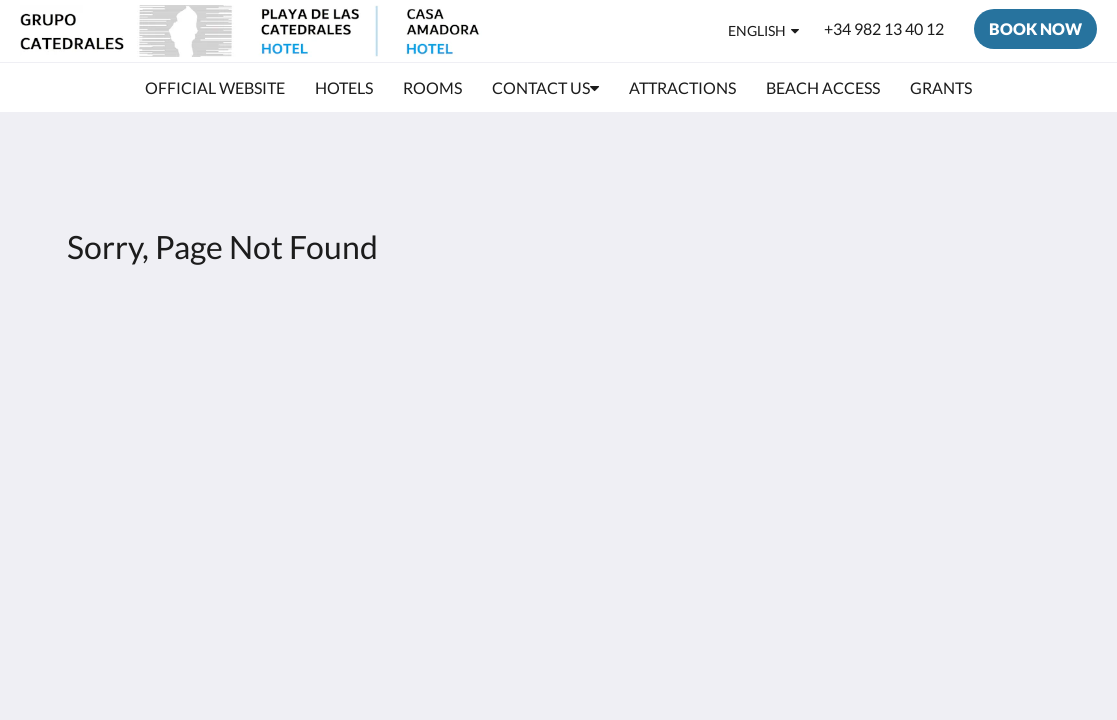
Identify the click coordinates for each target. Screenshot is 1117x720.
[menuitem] (215, 88)
